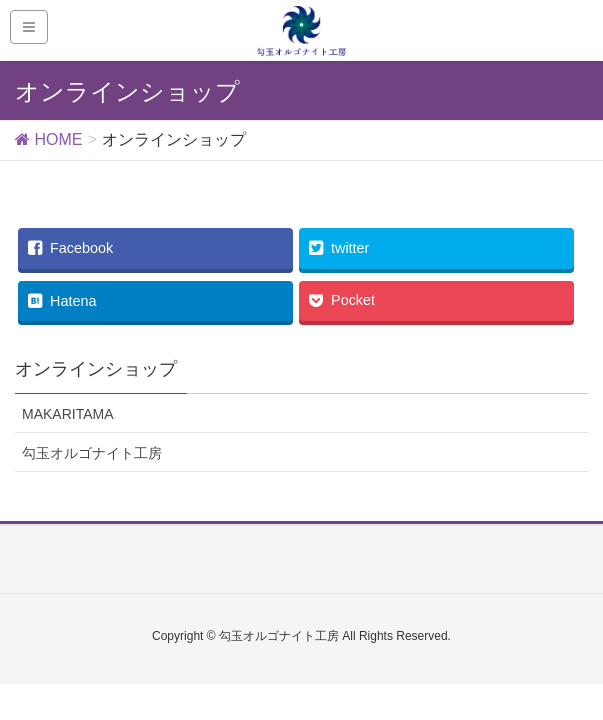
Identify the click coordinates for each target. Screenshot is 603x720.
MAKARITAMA (68, 414)
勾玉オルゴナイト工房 (92, 453)
